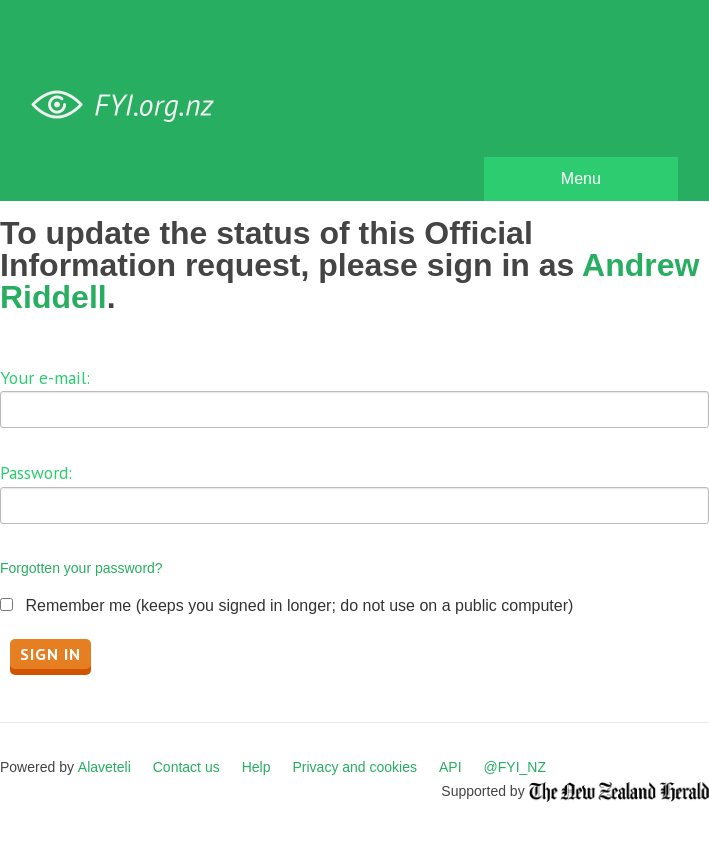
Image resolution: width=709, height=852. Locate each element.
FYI (130, 105)
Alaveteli (104, 767)
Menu (581, 178)
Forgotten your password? (81, 568)
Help (256, 767)
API (450, 767)
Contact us (186, 767)
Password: (36, 472)
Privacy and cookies (354, 767)
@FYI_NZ (515, 767)
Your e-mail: (45, 377)
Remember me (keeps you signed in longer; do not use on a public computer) (299, 605)
